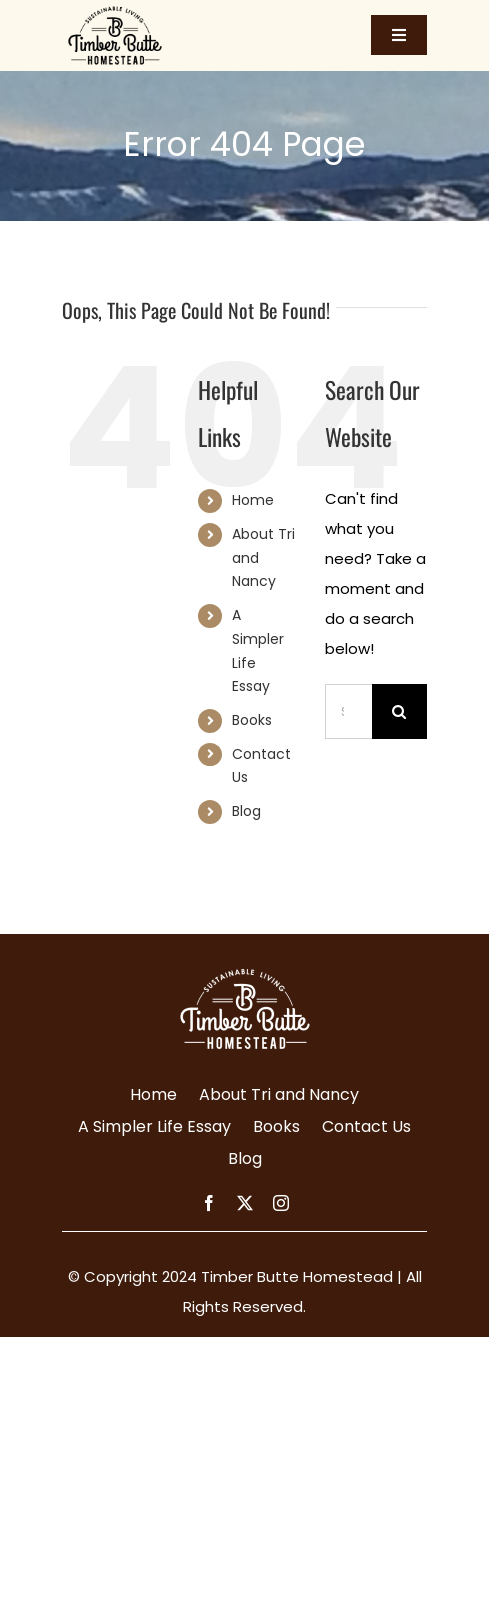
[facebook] (209, 1203)
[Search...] (348, 711)
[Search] (399, 711)
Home (253, 500)
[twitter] (245, 1203)
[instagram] (281, 1203)
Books (252, 720)
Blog (246, 811)
